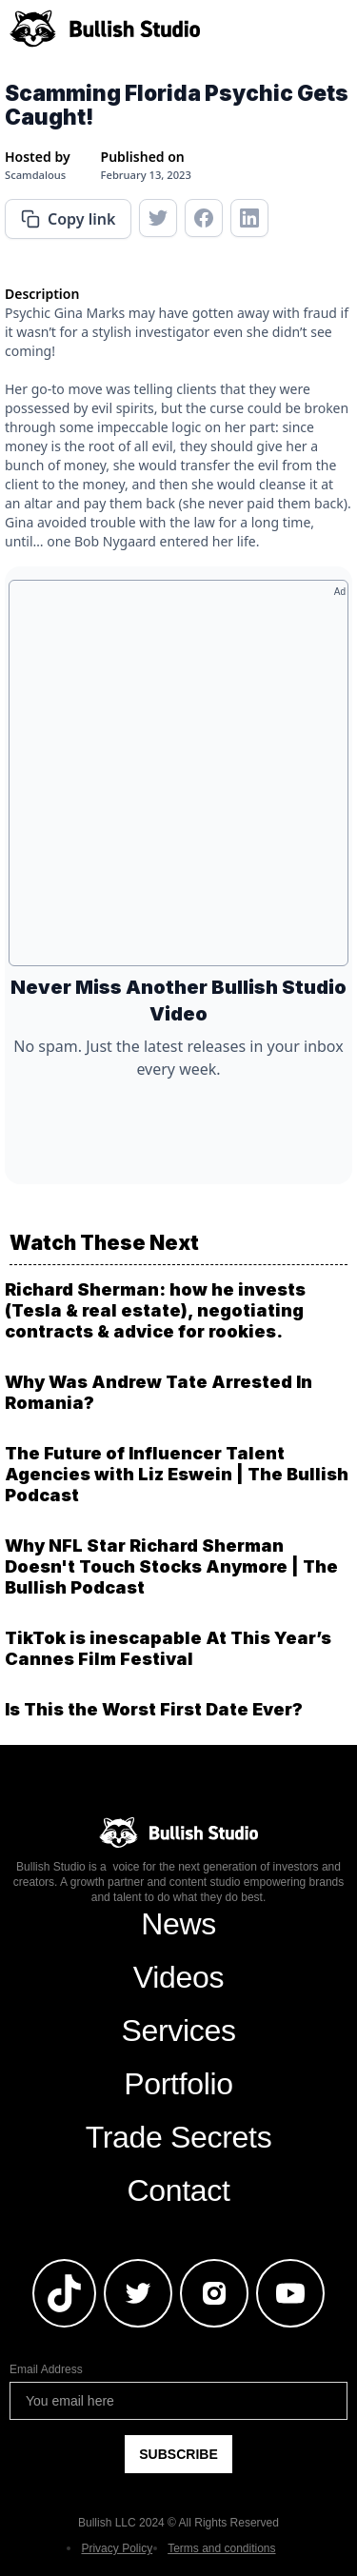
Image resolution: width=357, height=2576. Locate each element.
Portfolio (178, 2084)
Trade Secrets (179, 2137)
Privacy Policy (116, 2548)
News (178, 1924)
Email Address (46, 2369)
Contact (178, 2190)
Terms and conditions (221, 2548)
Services (178, 2030)
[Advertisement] (178, 780)
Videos (178, 1977)
